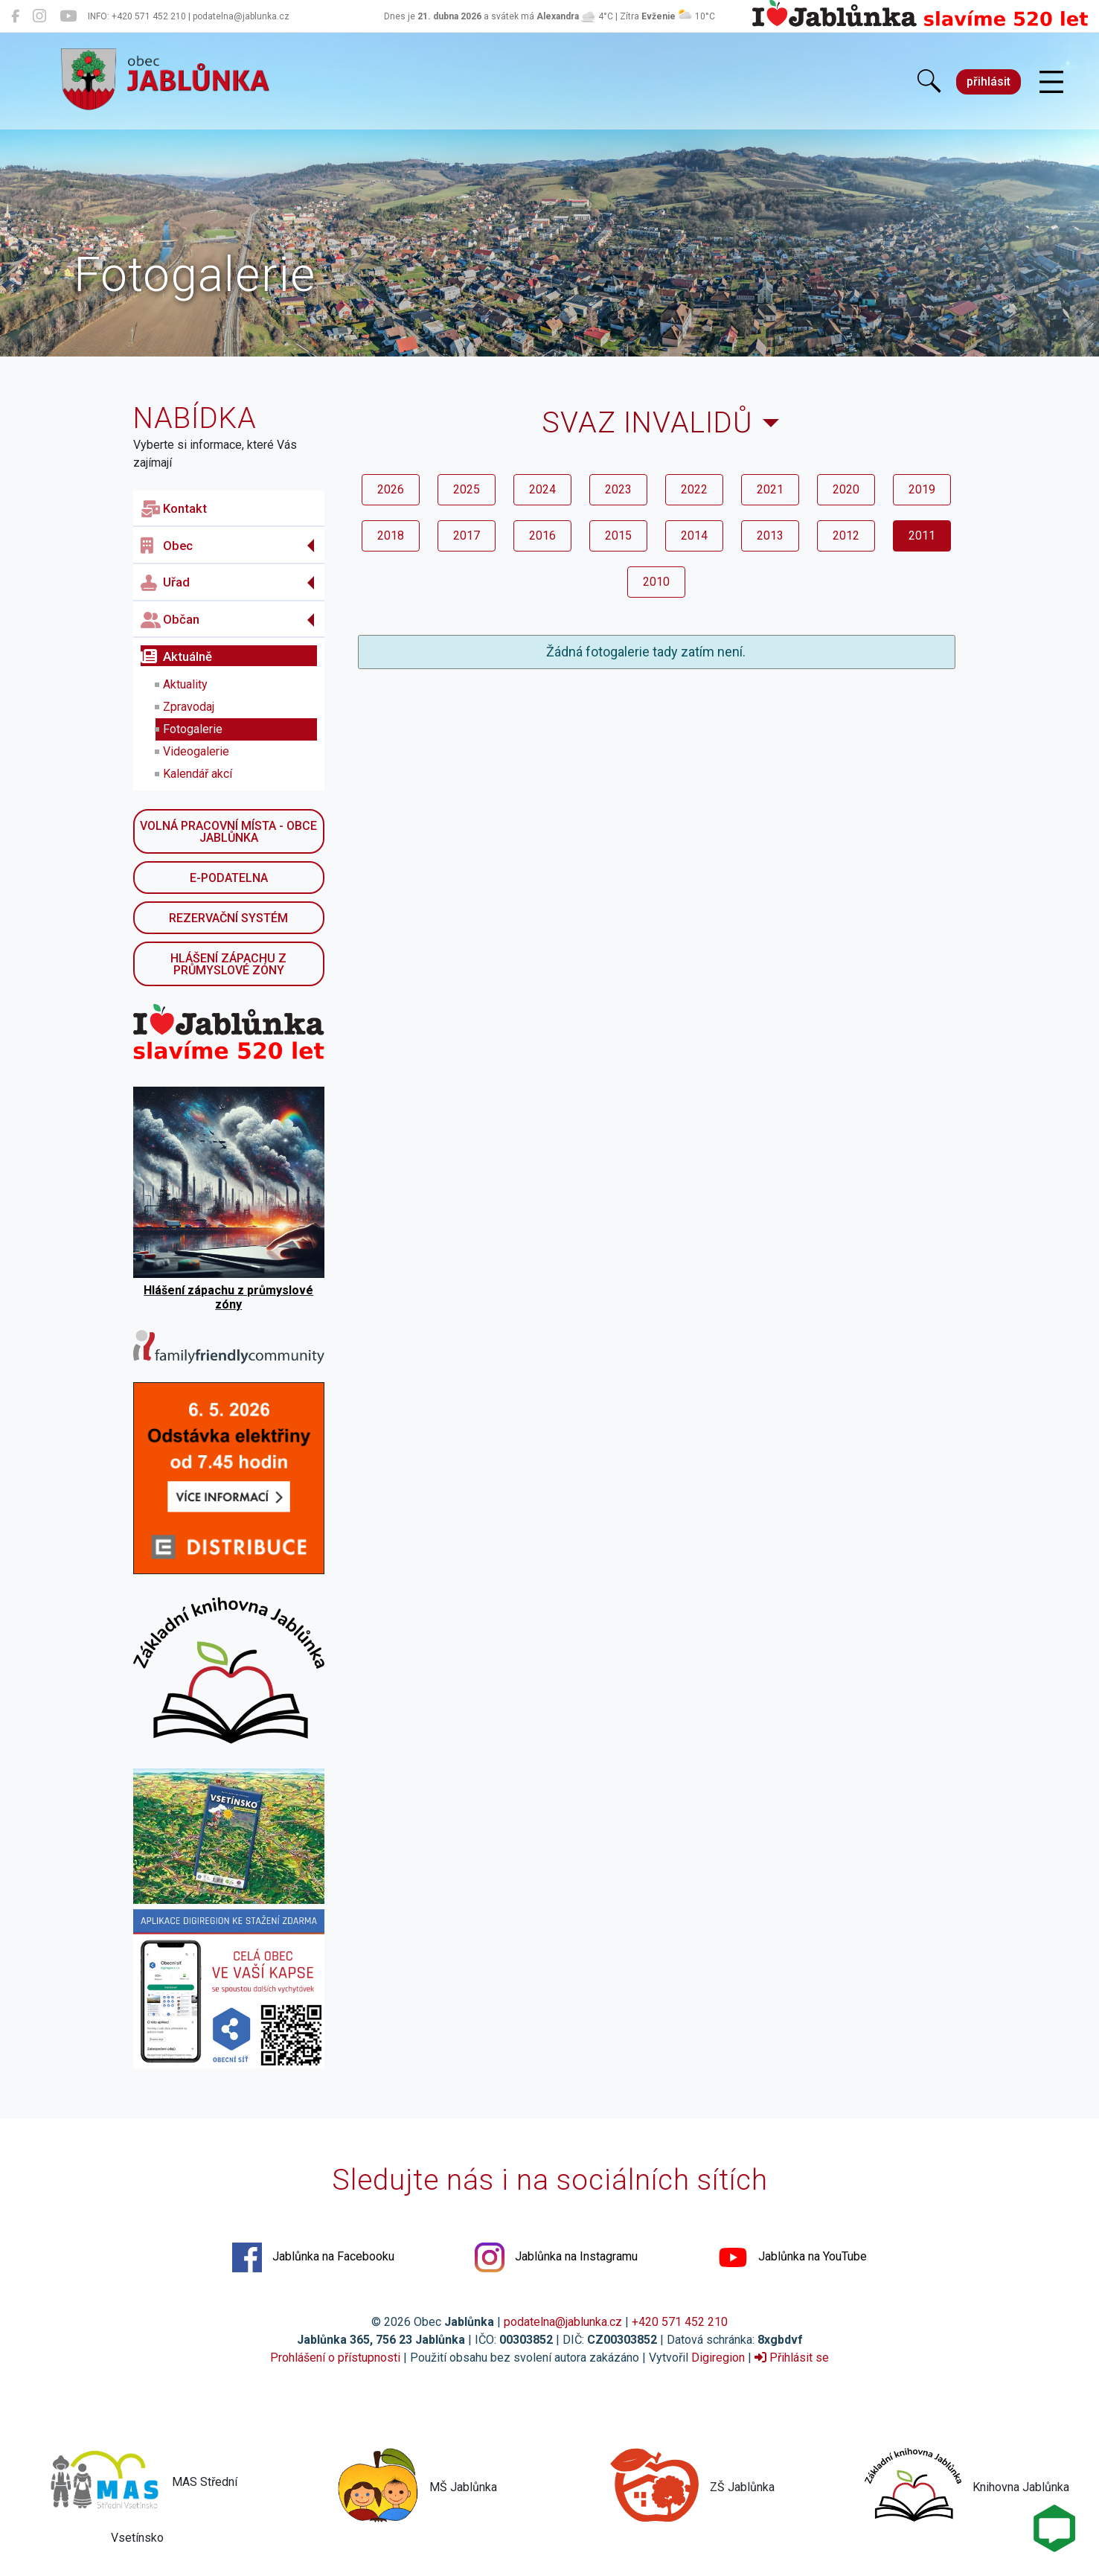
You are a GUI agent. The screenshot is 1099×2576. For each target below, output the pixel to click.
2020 (846, 489)
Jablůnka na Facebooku (313, 2257)
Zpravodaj (188, 707)
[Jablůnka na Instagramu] (39, 16)
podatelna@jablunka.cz (563, 2322)
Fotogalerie (192, 729)
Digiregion (718, 2357)
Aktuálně (176, 656)
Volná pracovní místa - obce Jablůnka (228, 832)
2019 (922, 489)
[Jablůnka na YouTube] (68, 16)
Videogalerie (196, 751)
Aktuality (185, 684)
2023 (618, 489)
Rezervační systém (228, 918)
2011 (922, 535)
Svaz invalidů (647, 422)
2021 (770, 489)
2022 (694, 489)
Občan (170, 620)
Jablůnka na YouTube (792, 2257)
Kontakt (174, 509)
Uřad (165, 583)
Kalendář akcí (197, 774)
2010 (656, 582)
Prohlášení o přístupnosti (335, 2357)
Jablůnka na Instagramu (556, 2257)
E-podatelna (229, 878)
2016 (542, 535)
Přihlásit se (791, 2357)
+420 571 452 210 (680, 2322)
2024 (542, 489)
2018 (390, 535)
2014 (694, 535)
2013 (770, 535)
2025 (466, 489)
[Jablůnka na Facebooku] (15, 16)
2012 (846, 535)
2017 (466, 535)
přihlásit (988, 81)
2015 (618, 535)
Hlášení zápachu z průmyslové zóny (228, 964)
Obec (167, 545)
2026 (390, 489)
